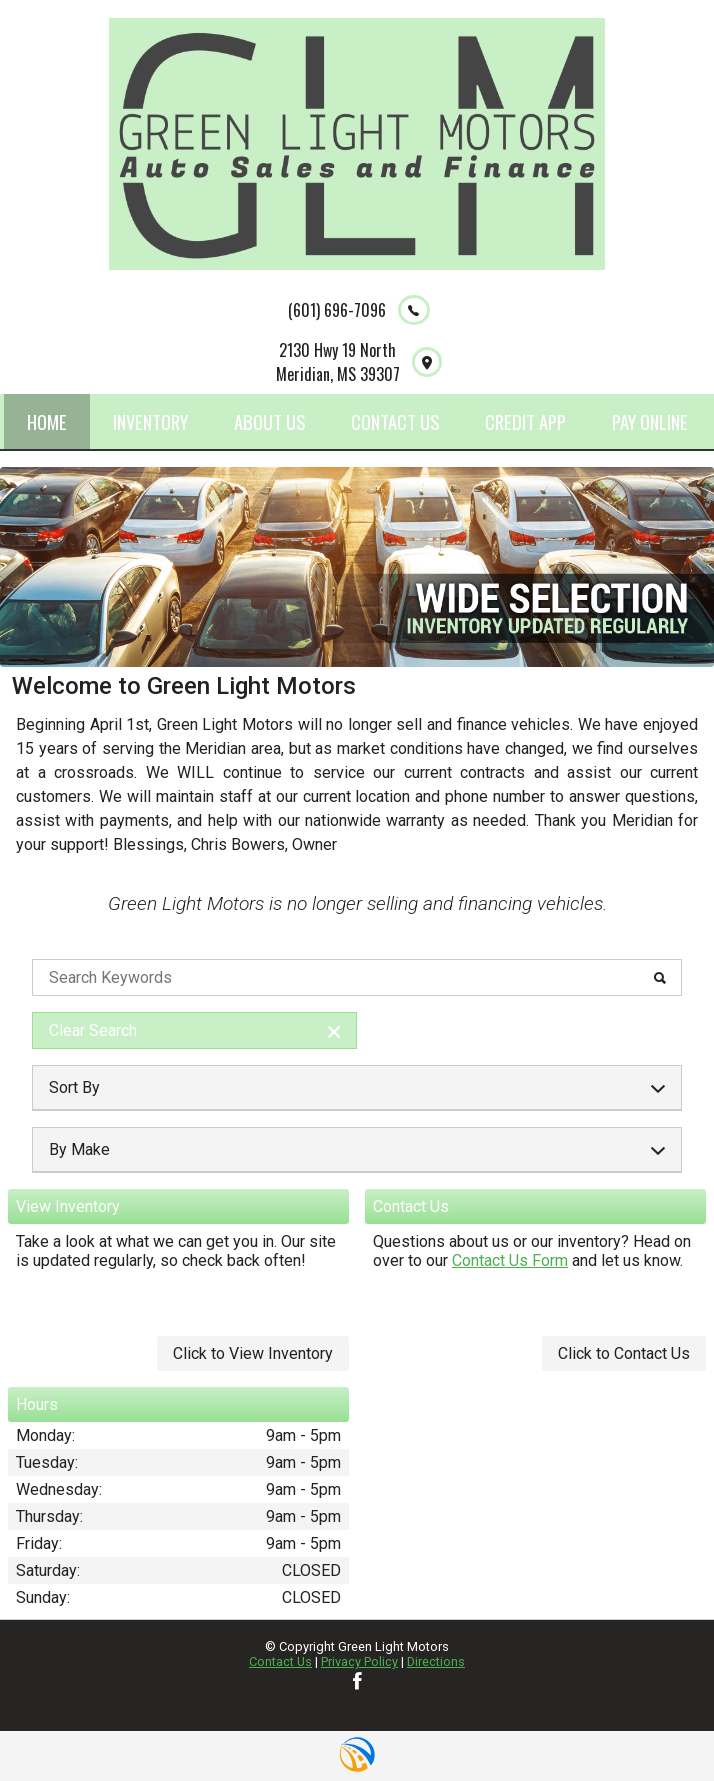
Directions (436, 1661)
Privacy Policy (359, 1661)
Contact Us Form (510, 1260)
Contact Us (280, 1661)
